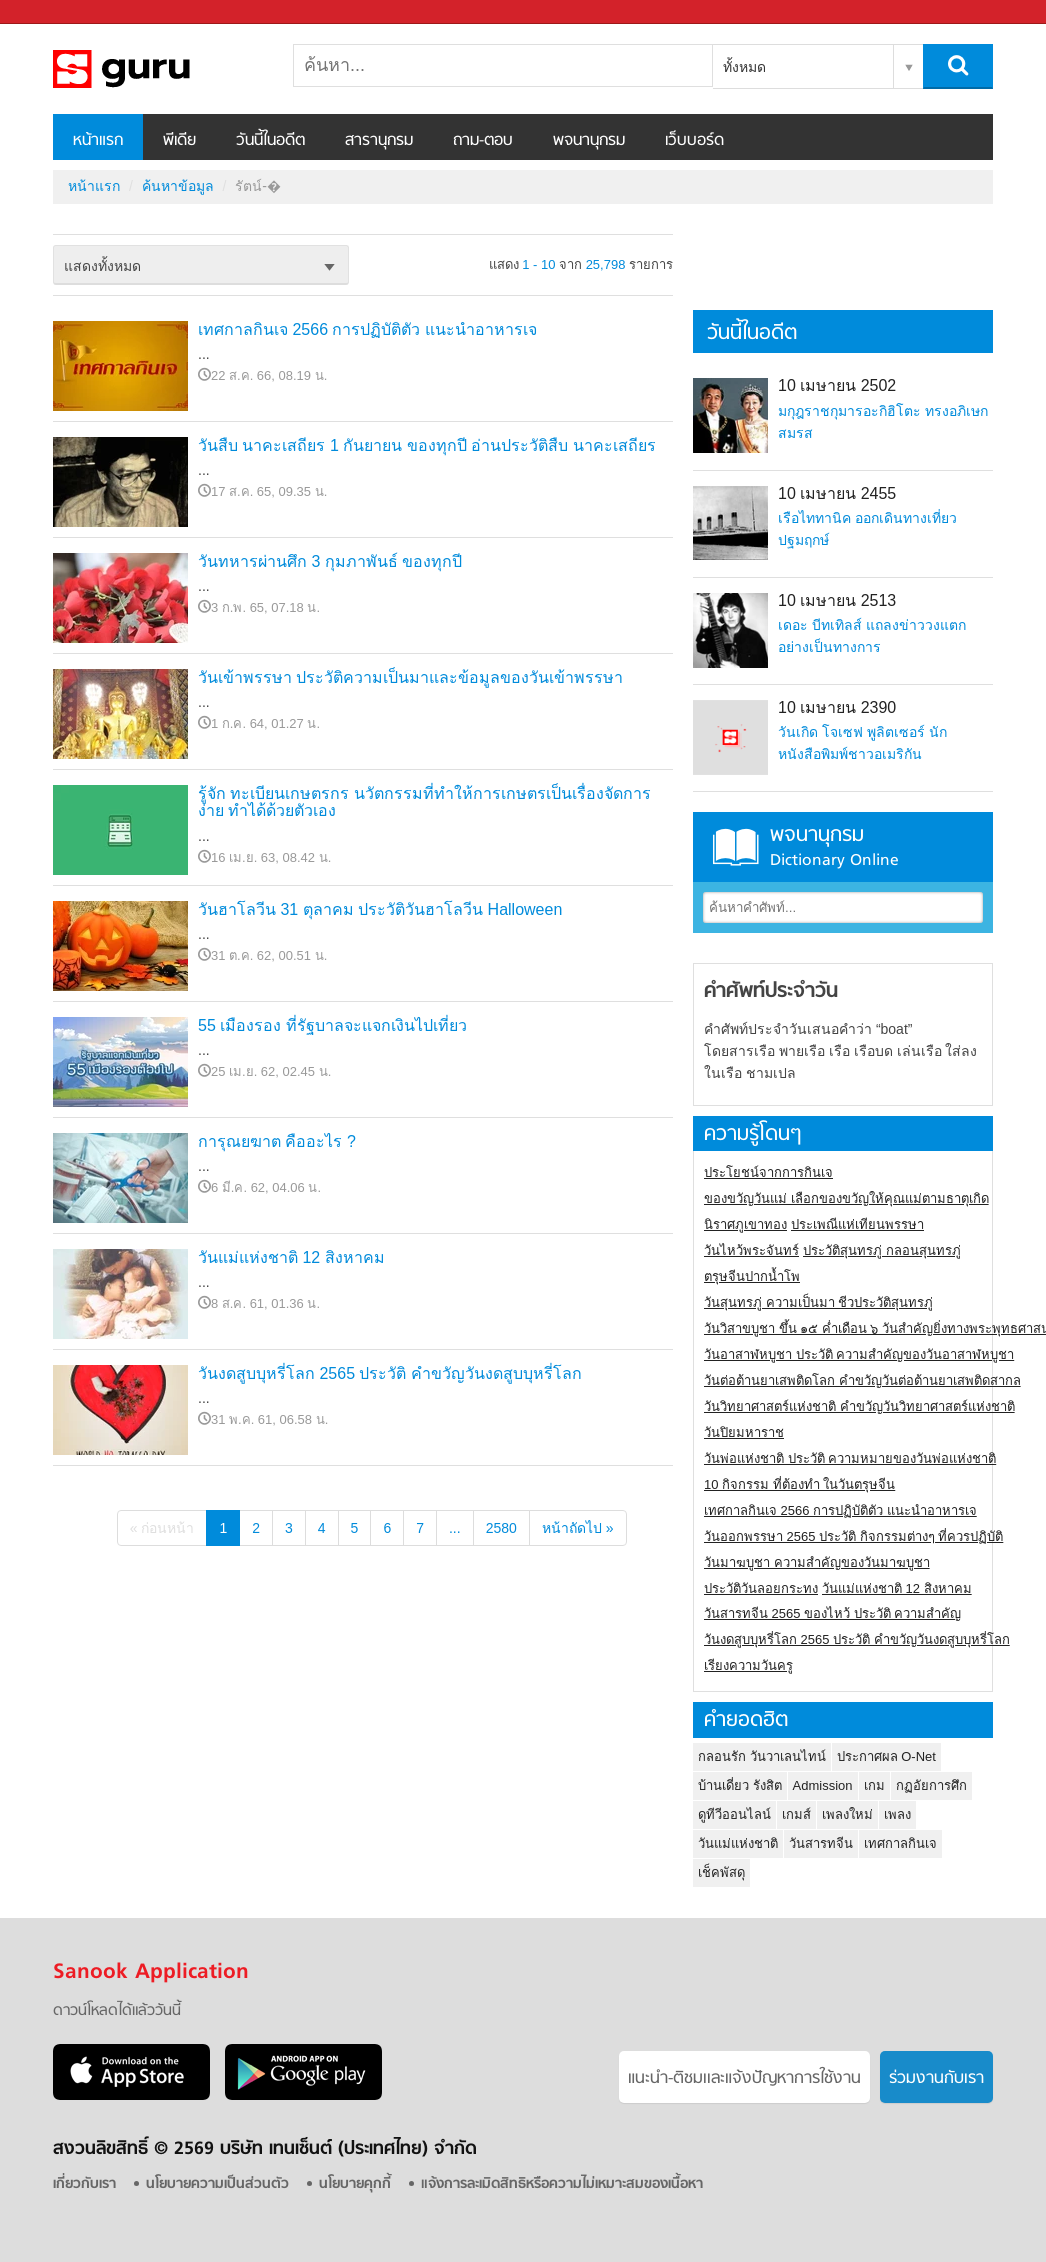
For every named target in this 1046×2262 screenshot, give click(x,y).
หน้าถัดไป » (578, 1528)
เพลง (897, 1814)
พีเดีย (179, 141)
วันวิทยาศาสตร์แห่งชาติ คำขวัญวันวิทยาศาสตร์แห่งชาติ (859, 1406)
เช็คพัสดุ (721, 1872)
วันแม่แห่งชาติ (738, 1843)
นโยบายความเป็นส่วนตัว (217, 2184)
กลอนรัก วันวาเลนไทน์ (762, 1756)
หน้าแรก (98, 141)
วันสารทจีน (821, 1843)
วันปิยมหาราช (744, 1432)
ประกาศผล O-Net (886, 1756)
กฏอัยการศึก (931, 1785)
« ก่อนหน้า (162, 1528)
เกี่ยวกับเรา (84, 2184)
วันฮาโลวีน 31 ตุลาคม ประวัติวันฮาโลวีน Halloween (380, 909)
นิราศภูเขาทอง (745, 1224)
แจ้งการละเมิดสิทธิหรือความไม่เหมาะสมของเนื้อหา (562, 2184)
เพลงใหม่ (847, 1814)
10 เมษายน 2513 (837, 600)
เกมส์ (796, 1814)
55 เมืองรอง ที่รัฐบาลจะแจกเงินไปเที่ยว (332, 1025)
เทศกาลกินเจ (900, 1843)
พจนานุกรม (589, 141)
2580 (501, 1528)
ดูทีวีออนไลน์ (734, 1814)
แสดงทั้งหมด (102, 266)
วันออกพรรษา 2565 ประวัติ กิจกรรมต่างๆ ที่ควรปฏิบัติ (853, 1536)
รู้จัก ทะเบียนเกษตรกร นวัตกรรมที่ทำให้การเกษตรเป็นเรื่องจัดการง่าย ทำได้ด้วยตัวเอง (424, 802)
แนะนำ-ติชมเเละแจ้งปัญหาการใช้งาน (744, 2079)
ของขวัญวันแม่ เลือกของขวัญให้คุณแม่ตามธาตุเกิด (846, 1198)
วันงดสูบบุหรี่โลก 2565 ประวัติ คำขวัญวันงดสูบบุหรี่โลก (390, 1373)
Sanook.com (60, 12)
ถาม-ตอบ (483, 141)
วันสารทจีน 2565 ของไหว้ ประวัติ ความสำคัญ (832, 1613)
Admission (823, 1785)
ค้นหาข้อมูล (178, 186)
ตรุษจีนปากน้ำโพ (752, 1276)
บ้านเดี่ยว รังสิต (740, 1785)
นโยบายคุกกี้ (355, 2184)
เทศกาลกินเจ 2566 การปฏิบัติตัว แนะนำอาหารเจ (367, 329)
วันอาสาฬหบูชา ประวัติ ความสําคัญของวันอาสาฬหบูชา (859, 1354)
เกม (874, 1785)
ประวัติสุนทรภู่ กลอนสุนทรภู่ (882, 1250)
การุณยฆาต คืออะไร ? (277, 1141)
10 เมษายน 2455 (837, 493)
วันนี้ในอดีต (270, 141)
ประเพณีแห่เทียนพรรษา (857, 1224)
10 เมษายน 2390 (837, 707)
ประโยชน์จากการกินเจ (768, 1172)
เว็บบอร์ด (694, 141)
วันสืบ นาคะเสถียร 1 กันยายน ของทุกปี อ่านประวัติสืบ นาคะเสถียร (427, 445)
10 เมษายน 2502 (837, 385)
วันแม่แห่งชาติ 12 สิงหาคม (291, 1257)
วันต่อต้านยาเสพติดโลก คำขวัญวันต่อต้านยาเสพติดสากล (862, 1380)
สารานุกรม (379, 141)
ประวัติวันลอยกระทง (761, 1588)
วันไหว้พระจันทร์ (751, 1250)
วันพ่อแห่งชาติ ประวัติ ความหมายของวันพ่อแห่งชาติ (850, 1458)
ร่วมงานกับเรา (936, 2079)
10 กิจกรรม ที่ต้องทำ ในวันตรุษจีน (799, 1484)
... (455, 1528)
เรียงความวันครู (748, 1665)
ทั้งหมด (744, 67)
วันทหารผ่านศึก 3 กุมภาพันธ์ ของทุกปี (330, 561)
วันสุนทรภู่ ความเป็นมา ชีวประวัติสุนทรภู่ (818, 1302)
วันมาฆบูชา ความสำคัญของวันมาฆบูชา (817, 1562)
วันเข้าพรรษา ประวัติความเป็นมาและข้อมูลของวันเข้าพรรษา (410, 677)
